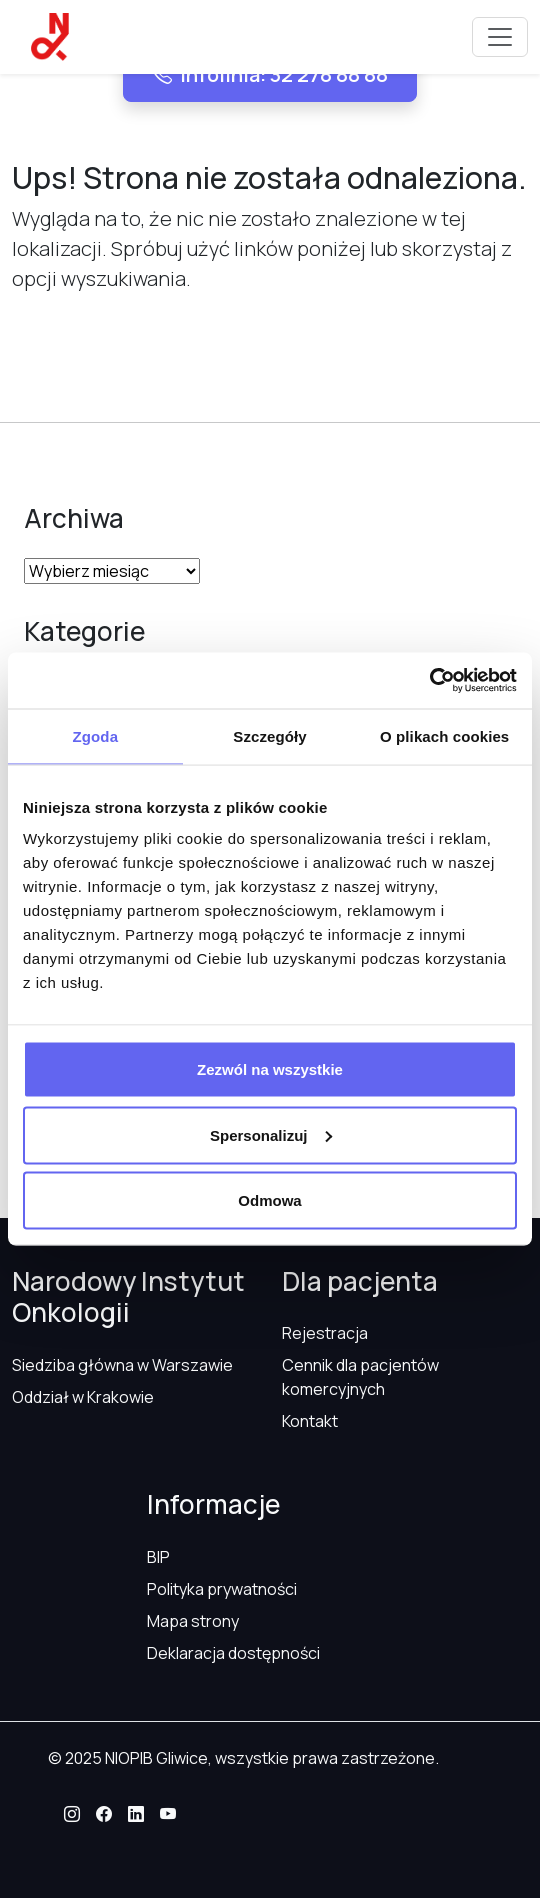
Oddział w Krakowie (83, 1397)
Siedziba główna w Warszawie (122, 1365)
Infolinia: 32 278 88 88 (270, 74)
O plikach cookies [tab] (444, 735)
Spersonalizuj (271, 1134)
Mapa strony (193, 1621)
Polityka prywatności (222, 1589)
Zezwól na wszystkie (270, 1069)
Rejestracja (325, 1333)
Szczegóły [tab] (269, 735)
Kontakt (310, 1421)
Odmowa (269, 1200)
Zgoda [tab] (96, 735)
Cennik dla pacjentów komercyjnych (360, 1377)
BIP (158, 1557)
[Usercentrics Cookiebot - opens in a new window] (429, 681)
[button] (72, 1814)
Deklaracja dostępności (233, 1653)
